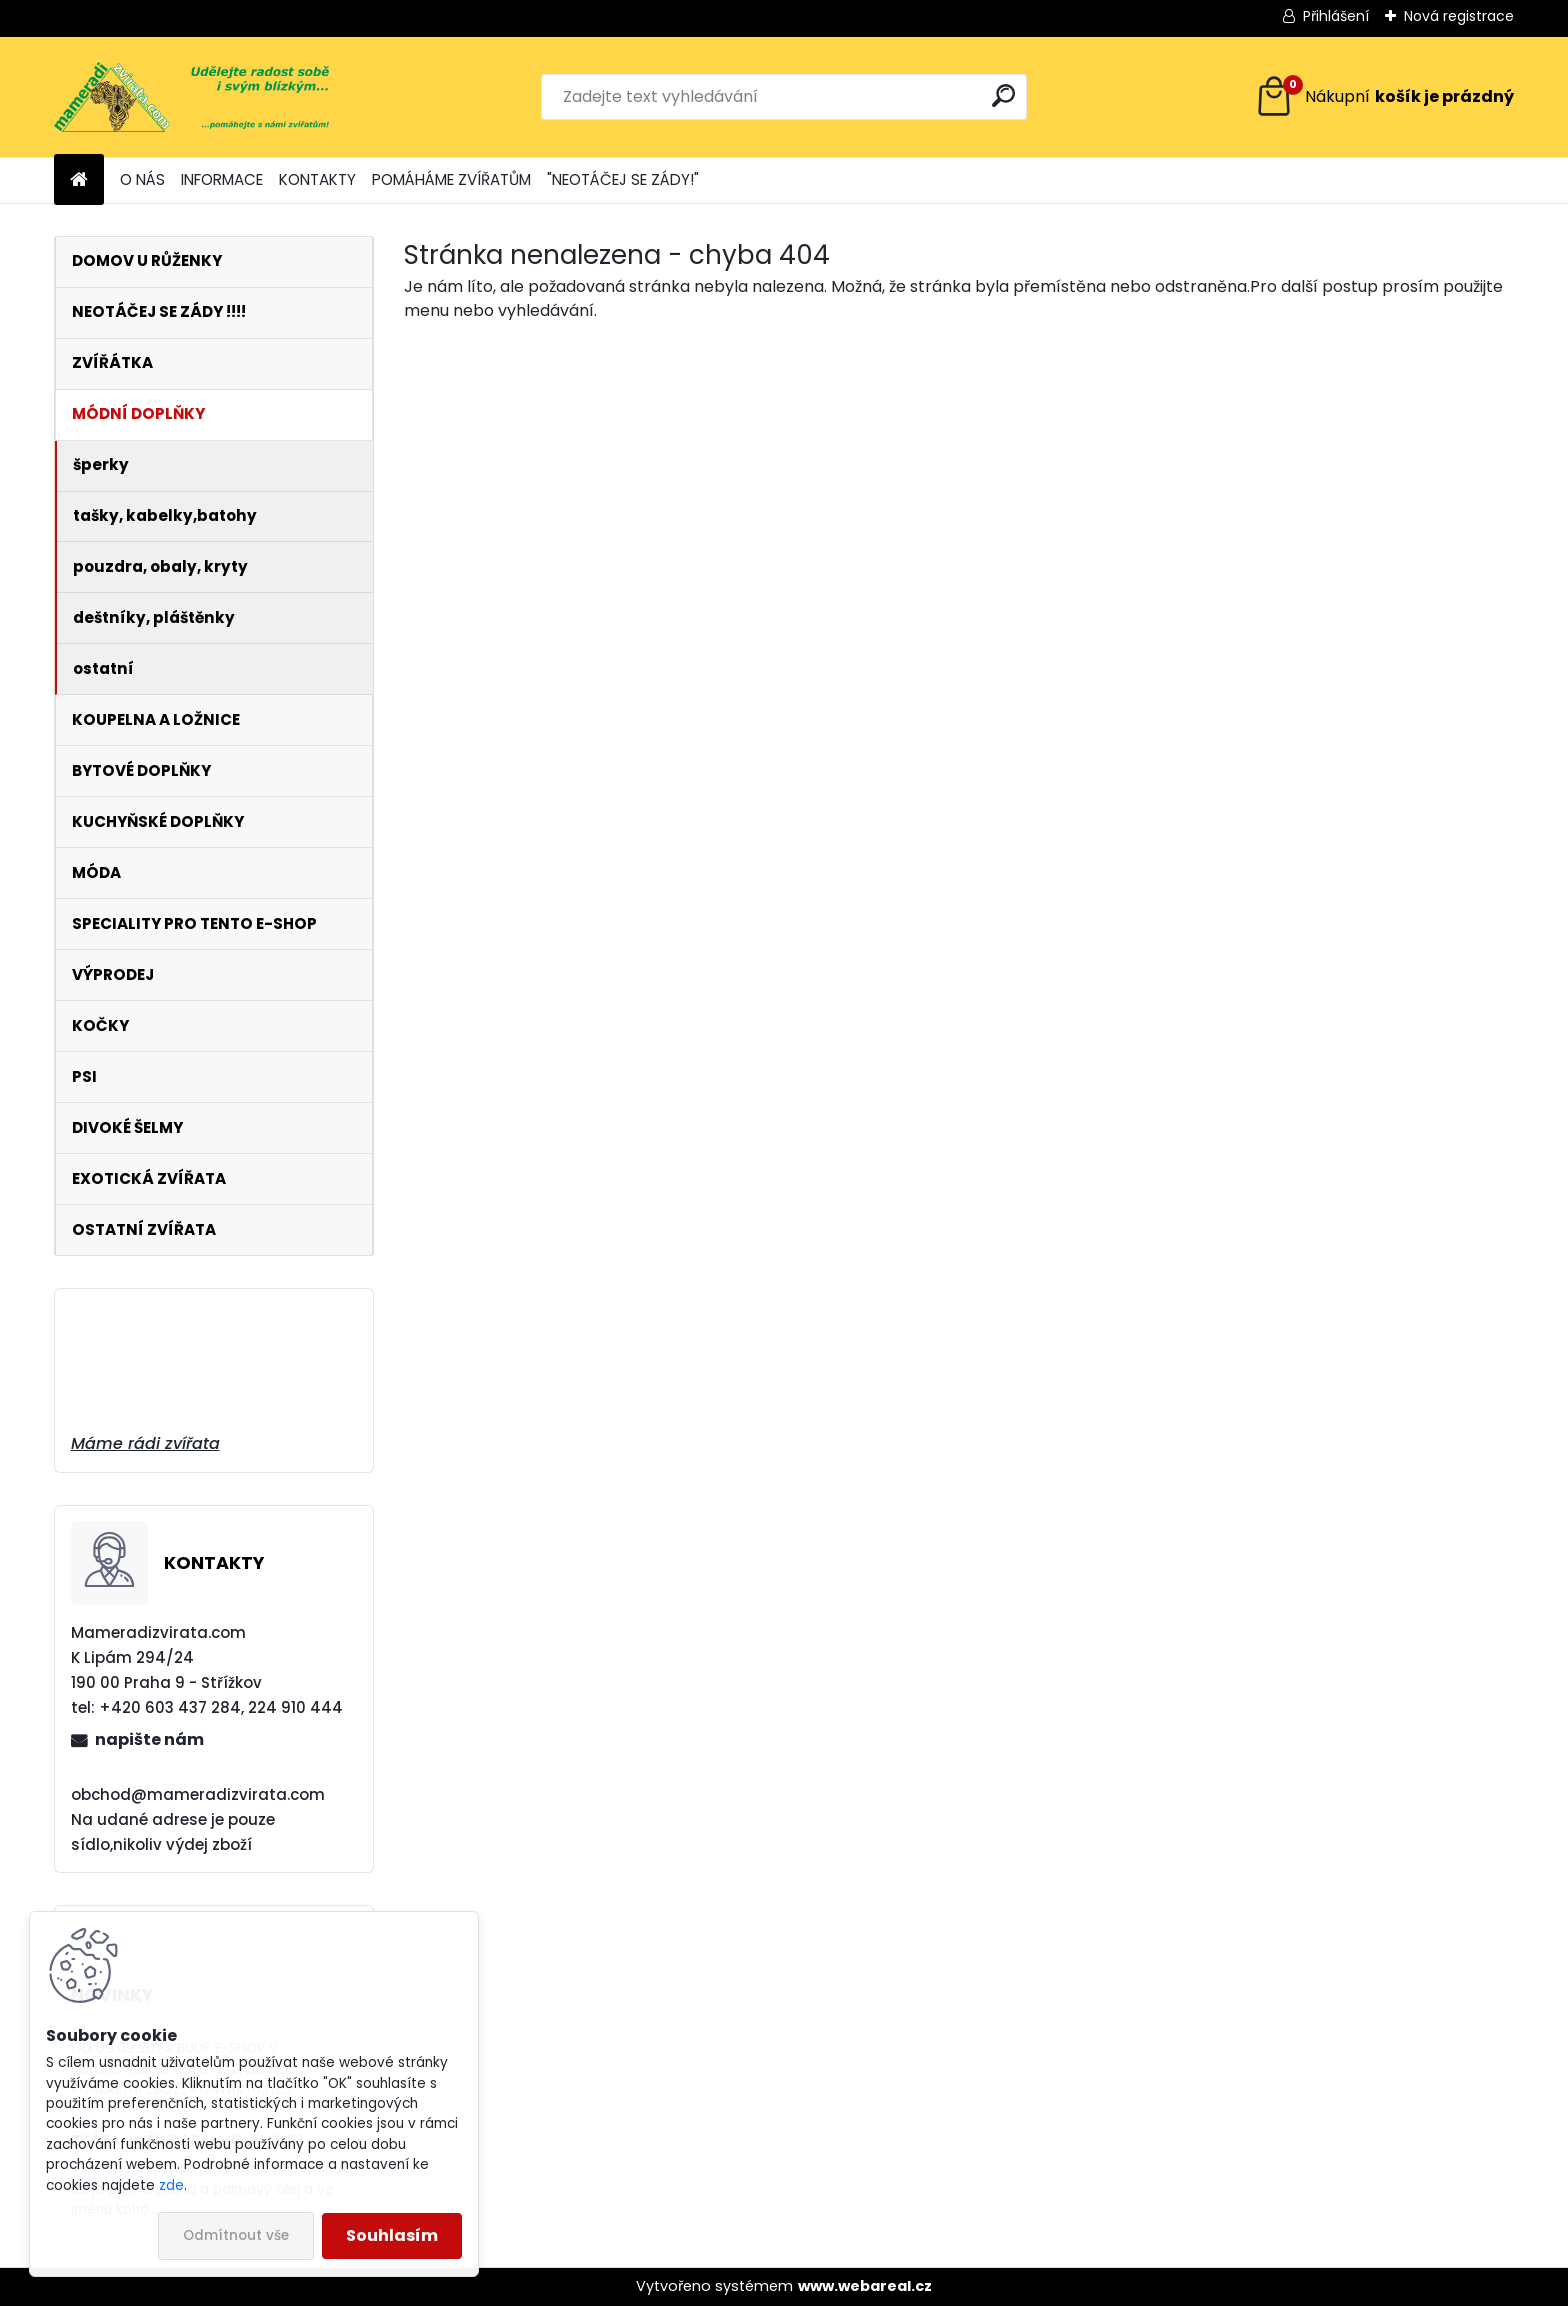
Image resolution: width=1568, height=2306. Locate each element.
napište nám (149, 1739)
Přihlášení (1336, 16)
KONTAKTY (317, 179)
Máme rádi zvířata (145, 1443)
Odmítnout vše (236, 2235)
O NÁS (142, 179)
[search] (1003, 95)
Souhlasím (392, 2235)
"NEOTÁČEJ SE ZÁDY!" (623, 179)
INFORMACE (222, 179)
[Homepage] (79, 180)
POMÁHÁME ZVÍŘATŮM (451, 179)
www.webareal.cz (865, 2286)
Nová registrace (1459, 16)
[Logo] (191, 97)
